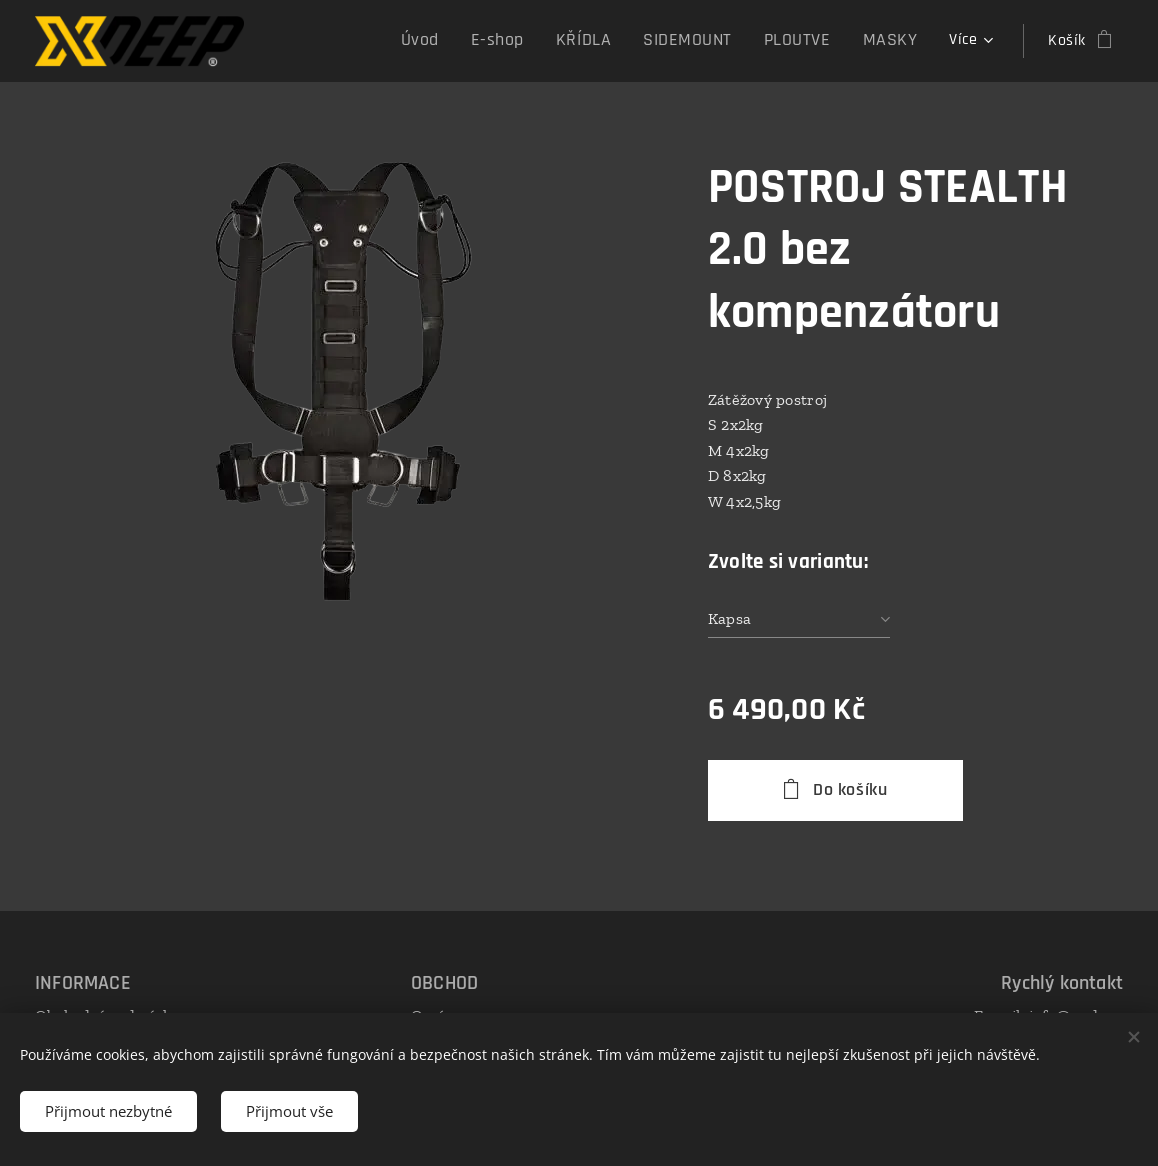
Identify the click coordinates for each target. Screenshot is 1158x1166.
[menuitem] (461, 41)
